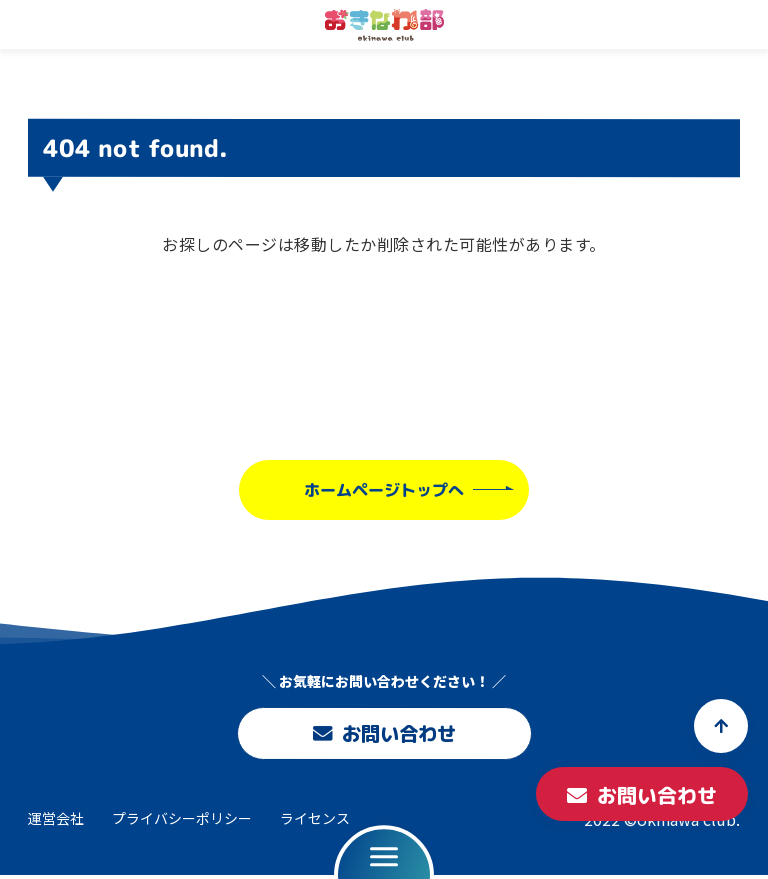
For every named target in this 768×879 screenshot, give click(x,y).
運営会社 (56, 822)
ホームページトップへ (384, 489)
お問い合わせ (384, 734)
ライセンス (315, 822)
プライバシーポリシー (182, 822)
